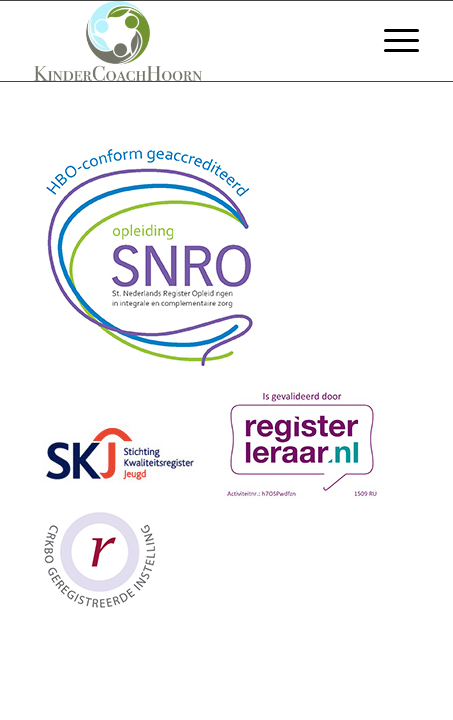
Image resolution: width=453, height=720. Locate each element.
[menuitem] (391, 41)
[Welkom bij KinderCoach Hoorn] (188, 41)
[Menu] (391, 41)
